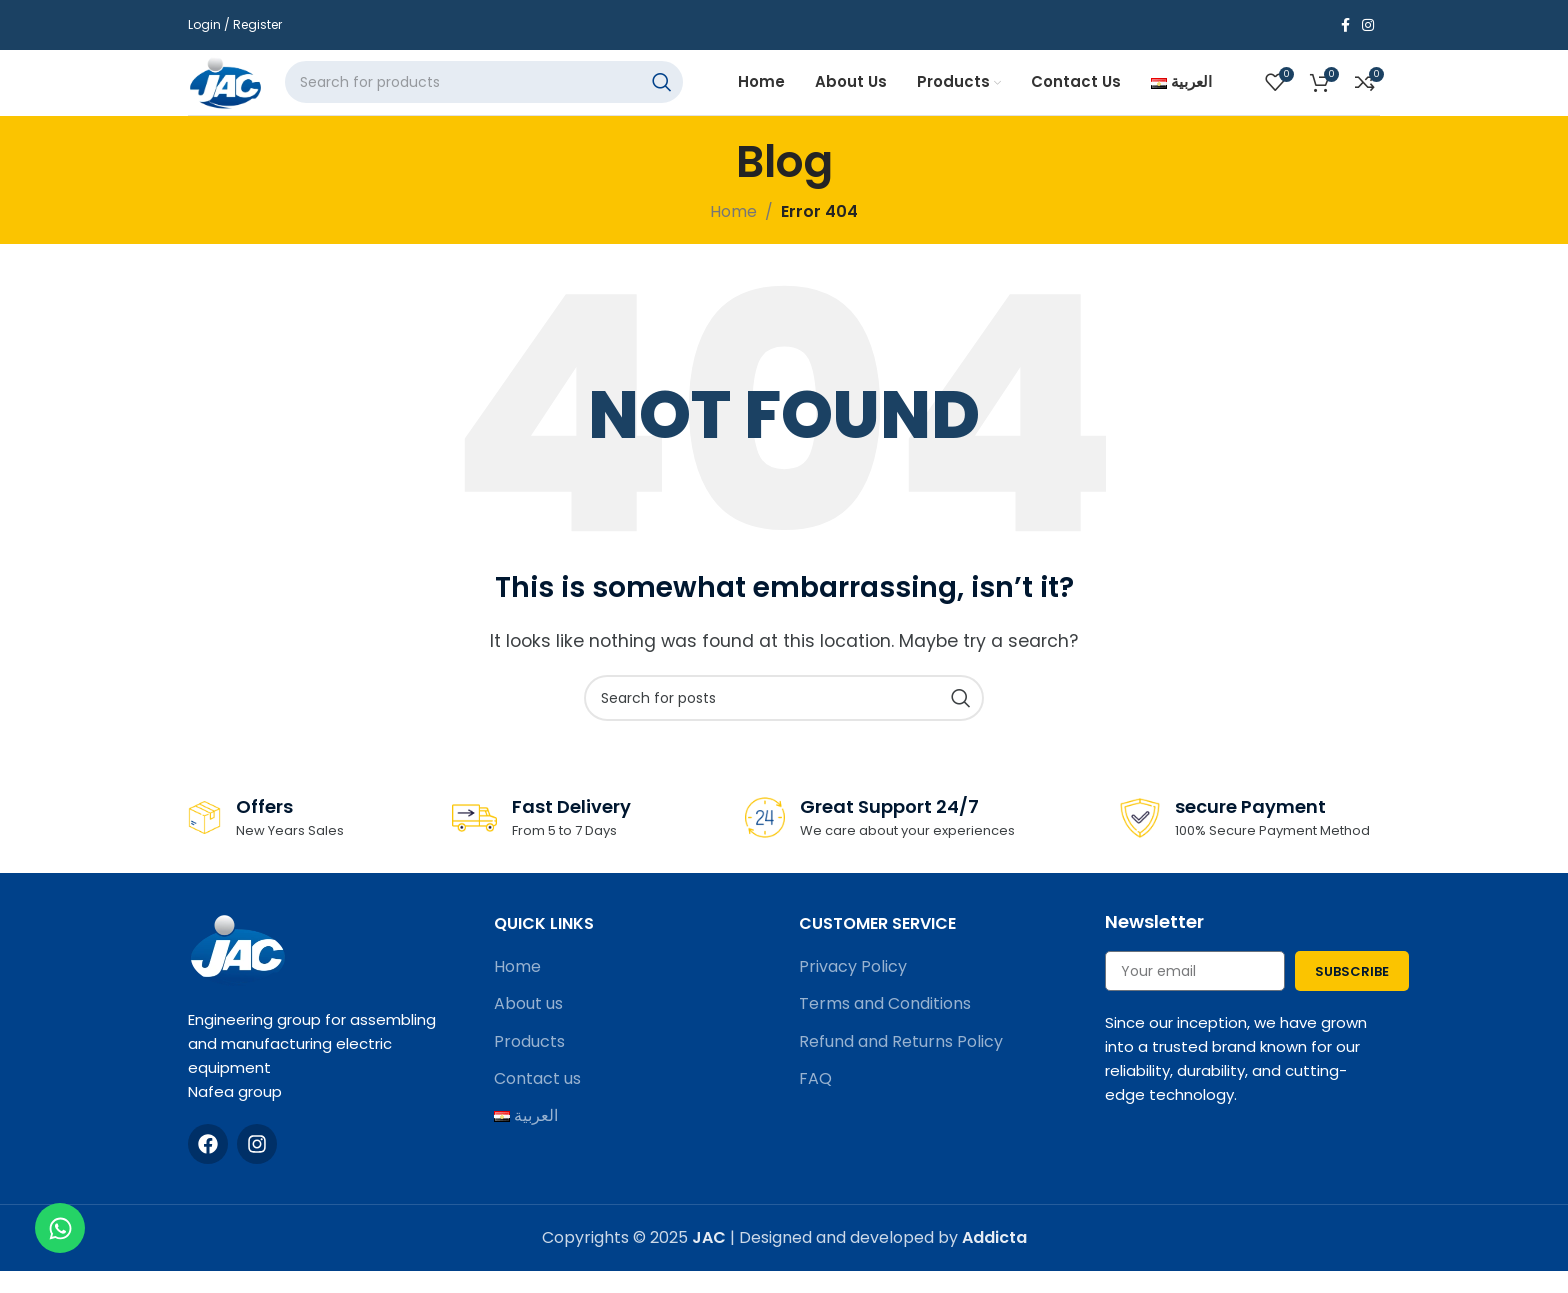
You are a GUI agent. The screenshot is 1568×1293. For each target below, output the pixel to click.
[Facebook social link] (1345, 25)
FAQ (815, 1103)
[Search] (508, 95)
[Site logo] (241, 93)
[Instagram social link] (1368, 25)
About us (528, 1028)
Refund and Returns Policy (901, 1066)
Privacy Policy (853, 991)
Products (529, 1066)
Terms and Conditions (885, 1028)
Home (517, 991)
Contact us (537, 1103)
